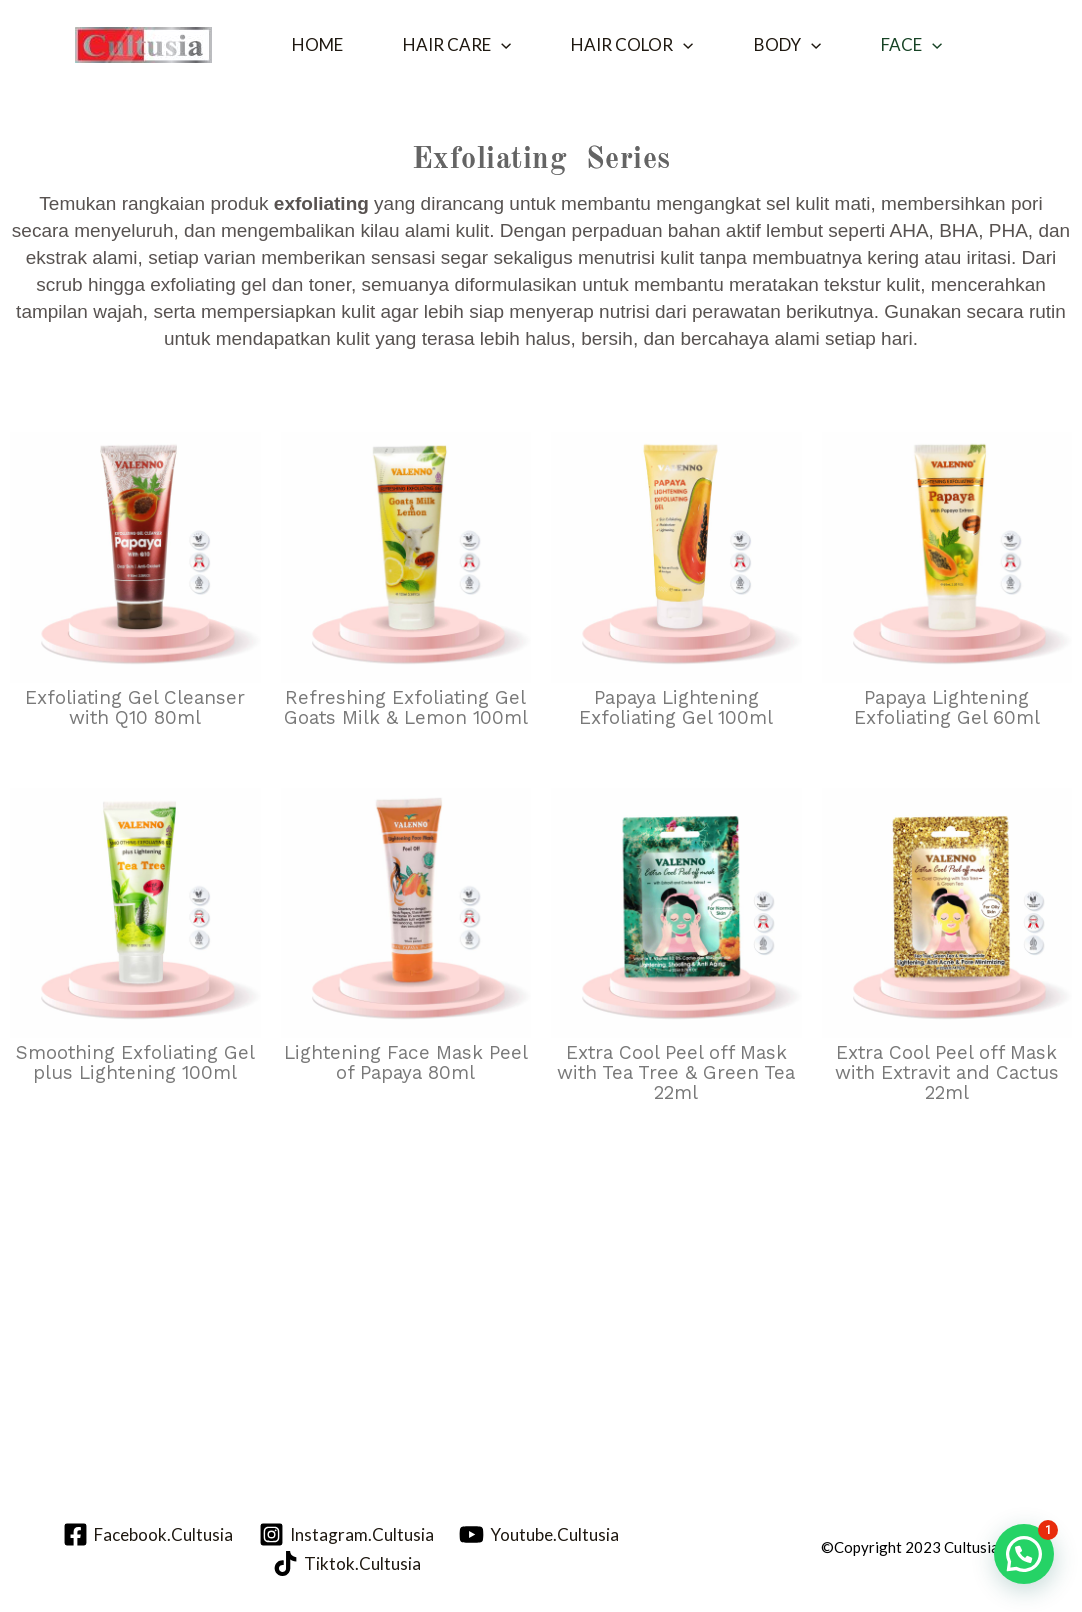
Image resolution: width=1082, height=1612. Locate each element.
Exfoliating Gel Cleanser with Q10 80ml (135, 707)
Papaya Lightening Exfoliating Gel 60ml (947, 707)
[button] (501, 45)
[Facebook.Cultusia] (148, 1534)
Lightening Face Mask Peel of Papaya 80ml (406, 1062)
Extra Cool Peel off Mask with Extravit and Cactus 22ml (947, 1072)
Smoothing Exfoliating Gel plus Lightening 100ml (135, 1062)
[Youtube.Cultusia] (539, 1534)
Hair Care (457, 45)
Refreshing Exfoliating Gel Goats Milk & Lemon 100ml (406, 707)
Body (787, 45)
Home (317, 44)
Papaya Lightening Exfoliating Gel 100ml (676, 707)
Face (911, 45)
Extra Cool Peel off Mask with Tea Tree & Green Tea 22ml (676, 1072)
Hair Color (632, 45)
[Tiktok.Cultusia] (347, 1563)
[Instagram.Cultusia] (346, 1534)
